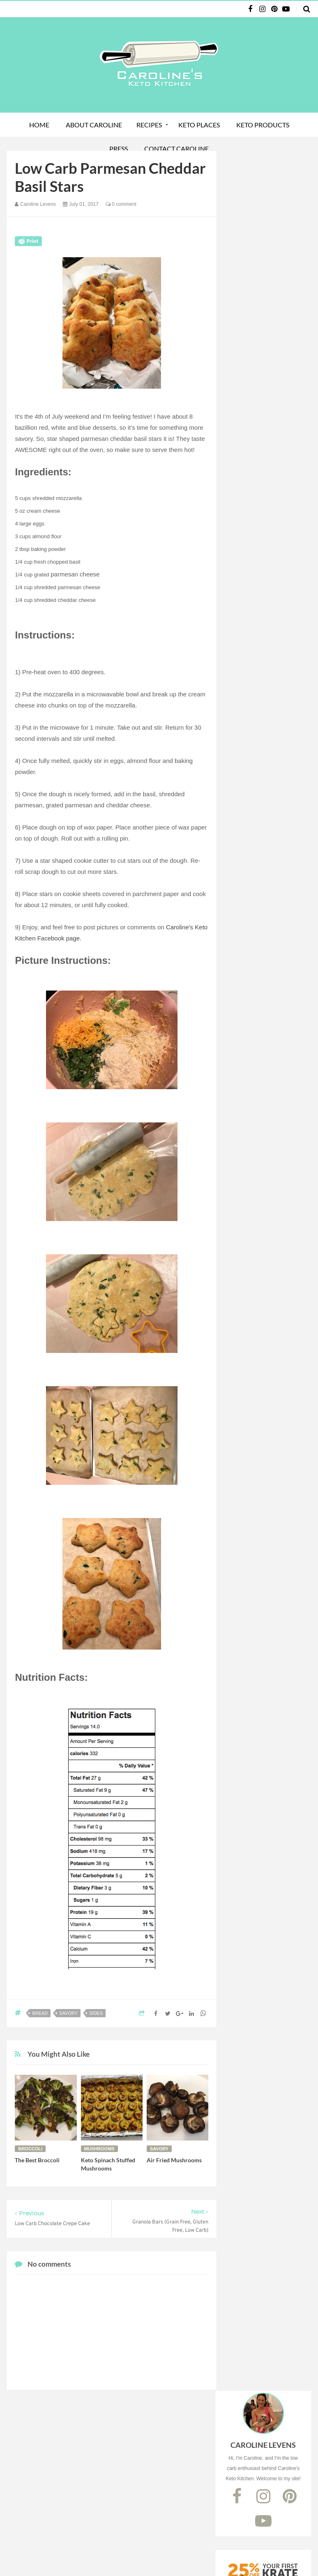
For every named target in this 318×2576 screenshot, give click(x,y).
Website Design (203, 2554)
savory (68, 2013)
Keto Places (199, 125)
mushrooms (99, 2148)
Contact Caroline (176, 148)
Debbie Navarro (253, 2554)
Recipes (149, 125)
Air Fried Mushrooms (174, 2160)
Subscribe (267, 486)
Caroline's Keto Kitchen (94, 2554)
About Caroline (94, 125)
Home (39, 125)
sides (96, 2013)
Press (118, 148)
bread (40, 2013)
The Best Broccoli (37, 2160)
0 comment (121, 204)
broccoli (30, 2148)
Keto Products (262, 125)
